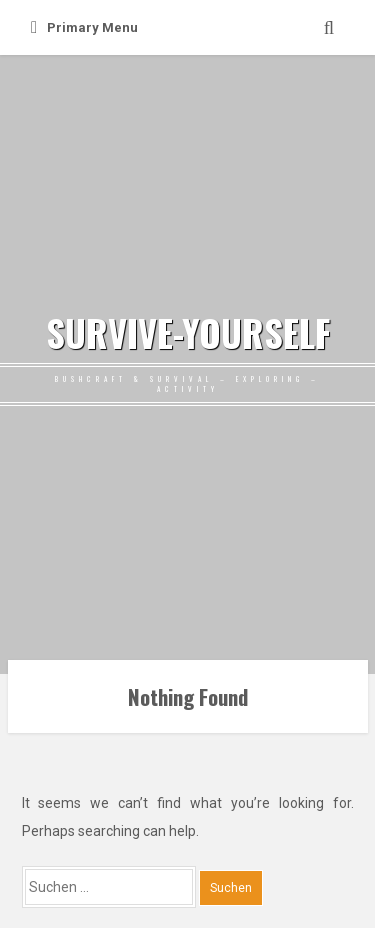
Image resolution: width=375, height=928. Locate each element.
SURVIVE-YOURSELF (188, 333)
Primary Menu (84, 27)
